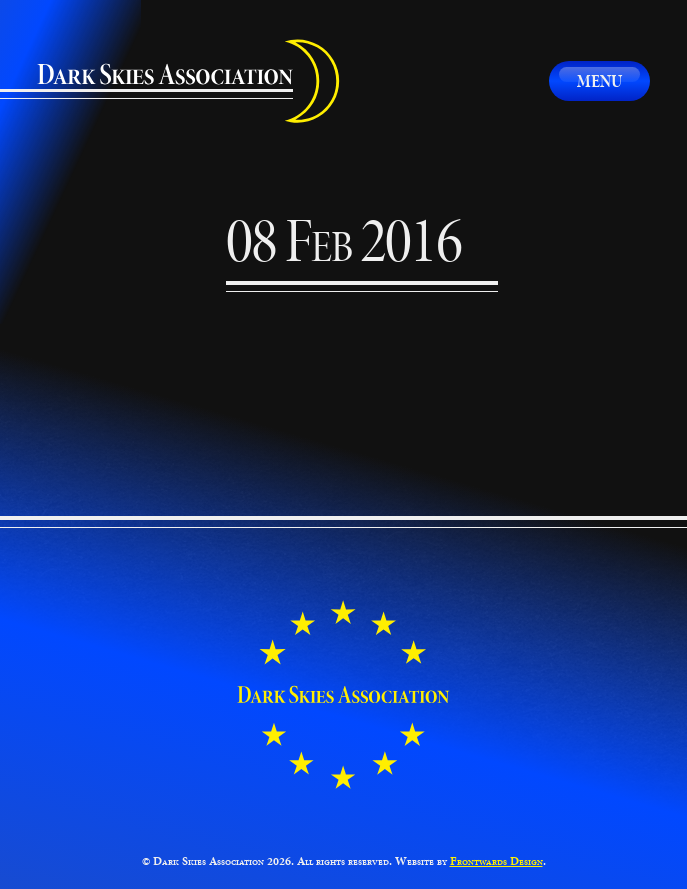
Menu (599, 80)
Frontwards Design (496, 861)
